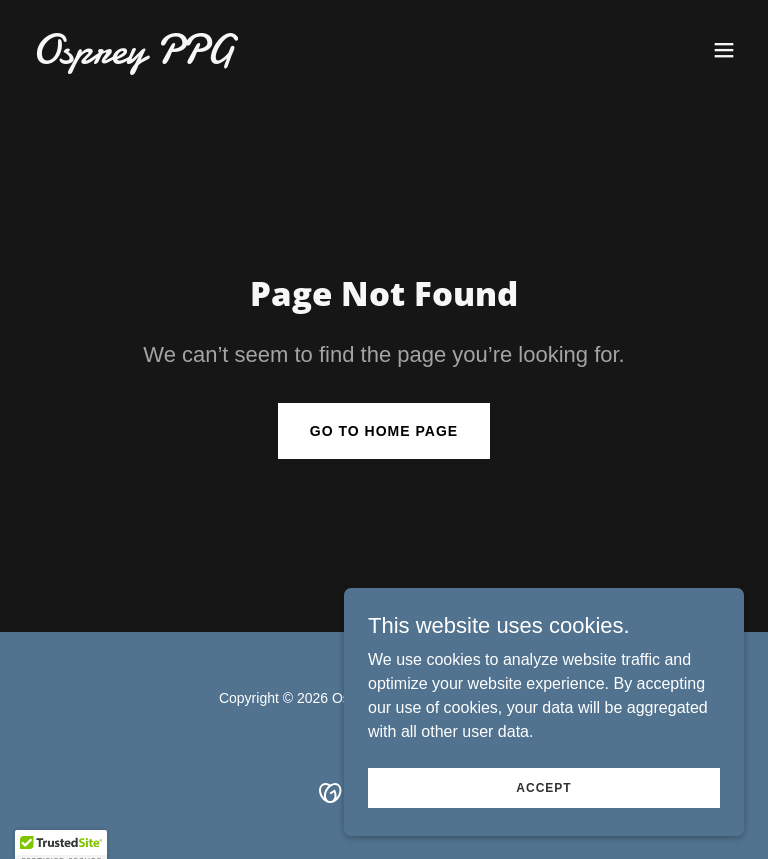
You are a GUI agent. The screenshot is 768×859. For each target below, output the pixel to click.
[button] (724, 50)
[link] (133, 57)
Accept (543, 828)
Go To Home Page (384, 431)
